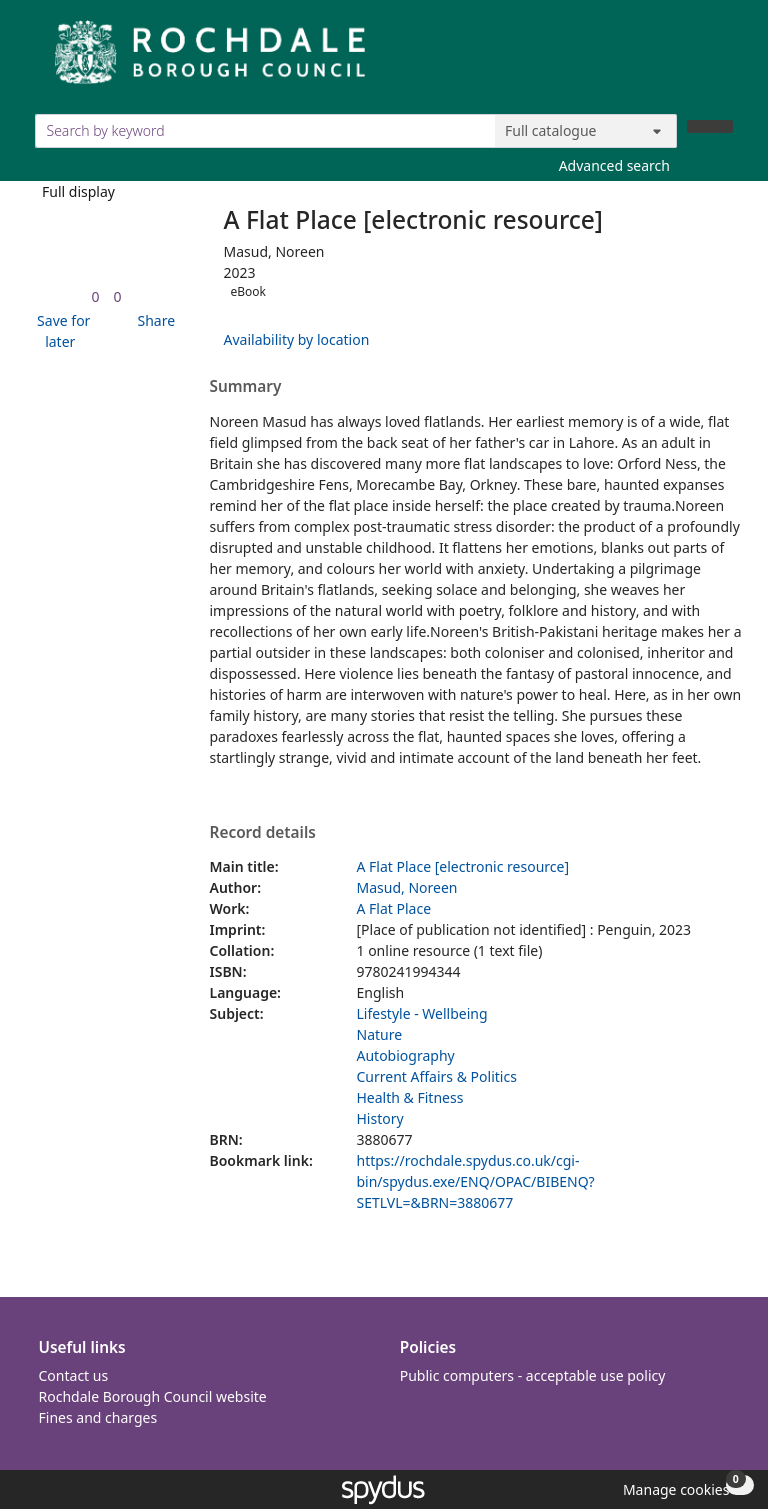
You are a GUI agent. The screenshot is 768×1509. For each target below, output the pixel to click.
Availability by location (297, 339)
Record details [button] (263, 833)
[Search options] (586, 131)
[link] (95, 296)
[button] (61, 331)
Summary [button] (246, 387)
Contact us (74, 1375)
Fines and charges (98, 1417)
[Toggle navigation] (722, 59)
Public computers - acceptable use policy (533, 1375)
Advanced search (614, 165)
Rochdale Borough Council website (153, 1396)
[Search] (710, 126)
